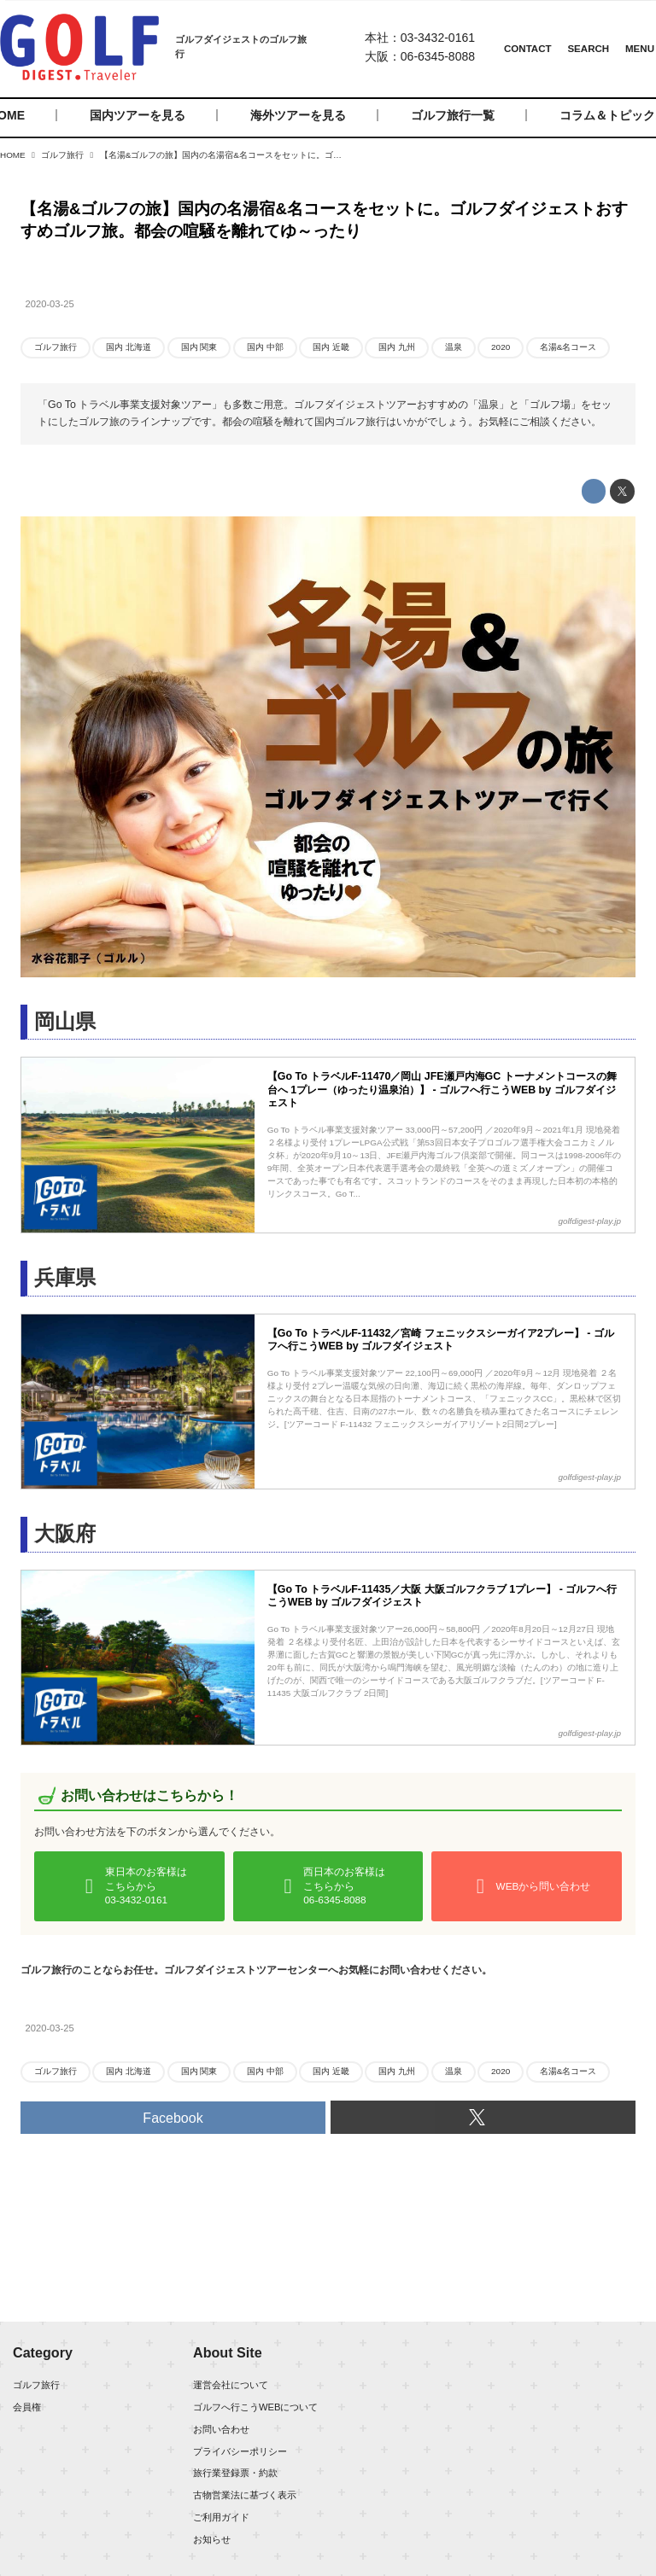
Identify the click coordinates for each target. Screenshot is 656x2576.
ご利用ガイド (221, 2517)
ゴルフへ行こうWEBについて (255, 2407)
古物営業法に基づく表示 (244, 2495)
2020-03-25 (50, 304)
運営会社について (230, 2385)
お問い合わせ (221, 2429)
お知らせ (212, 2539)
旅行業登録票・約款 (235, 2473)
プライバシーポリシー (240, 2451)
